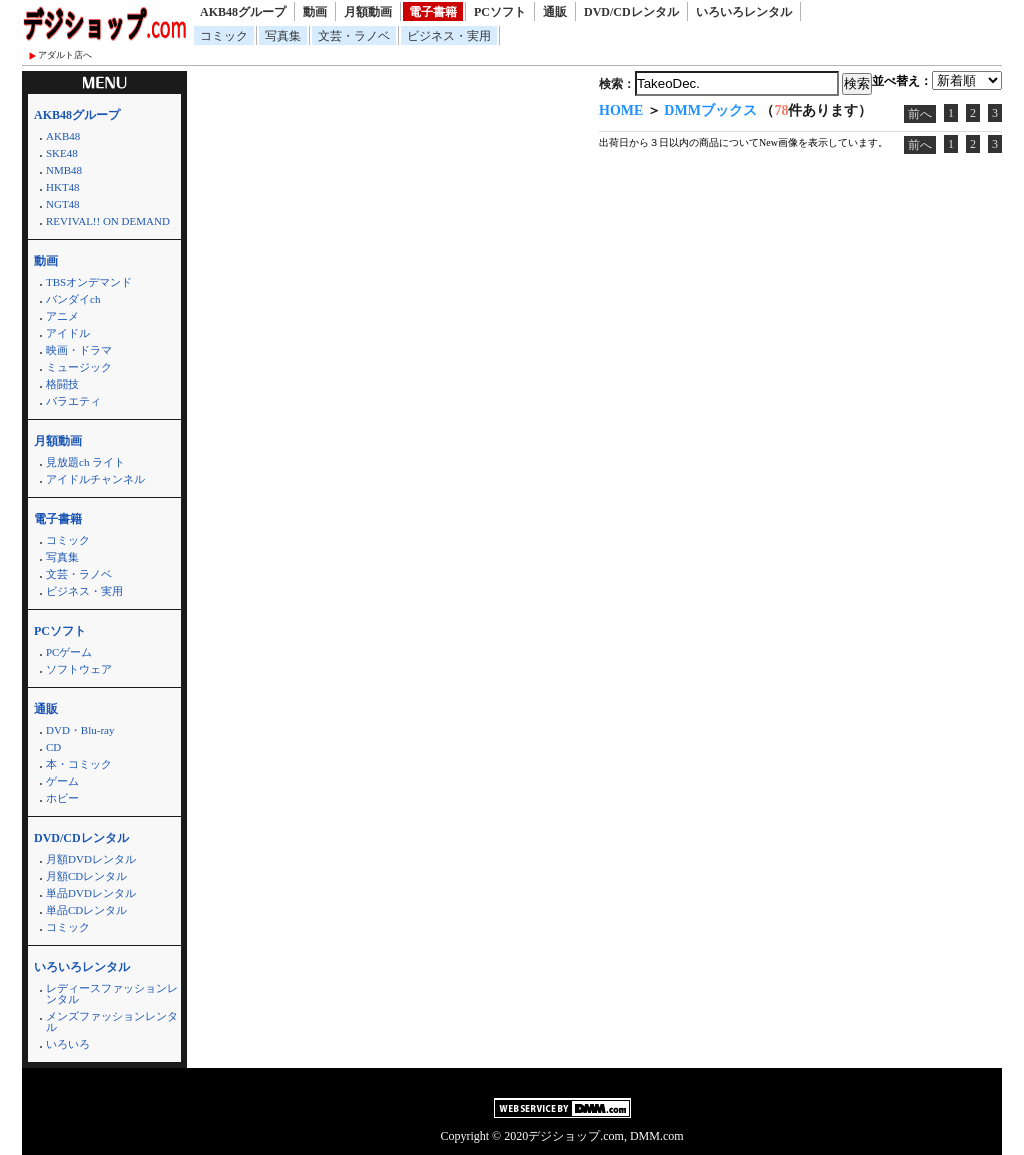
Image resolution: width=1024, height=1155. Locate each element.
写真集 (283, 36)
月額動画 (368, 12)
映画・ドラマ (79, 350)
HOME (621, 110)
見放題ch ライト (85, 462)
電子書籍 (433, 12)
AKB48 (63, 136)
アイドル (68, 333)
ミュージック (79, 367)
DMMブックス (710, 110)
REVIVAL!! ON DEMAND (108, 221)
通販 (555, 12)
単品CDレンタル (86, 910)
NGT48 (63, 204)
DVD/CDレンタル (631, 12)
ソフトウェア (79, 669)
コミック (224, 36)
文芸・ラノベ (354, 36)
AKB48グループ (243, 12)
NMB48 (64, 170)
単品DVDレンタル (91, 893)
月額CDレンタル (86, 876)
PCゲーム (69, 652)
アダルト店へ (65, 55)
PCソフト (500, 12)
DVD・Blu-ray (80, 730)
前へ (920, 114)
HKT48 (63, 187)
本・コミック (79, 764)
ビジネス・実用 (449, 36)
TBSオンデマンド (89, 282)
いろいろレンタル (744, 12)
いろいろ (68, 1044)
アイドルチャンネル (95, 479)
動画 (315, 12)
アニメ (62, 316)
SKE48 (62, 153)
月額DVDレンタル (91, 859)
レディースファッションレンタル (112, 993)
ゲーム (62, 781)
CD (53, 747)
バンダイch (73, 299)
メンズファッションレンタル (112, 1021)
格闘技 (62, 384)
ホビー (62, 798)
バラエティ (73, 401)
